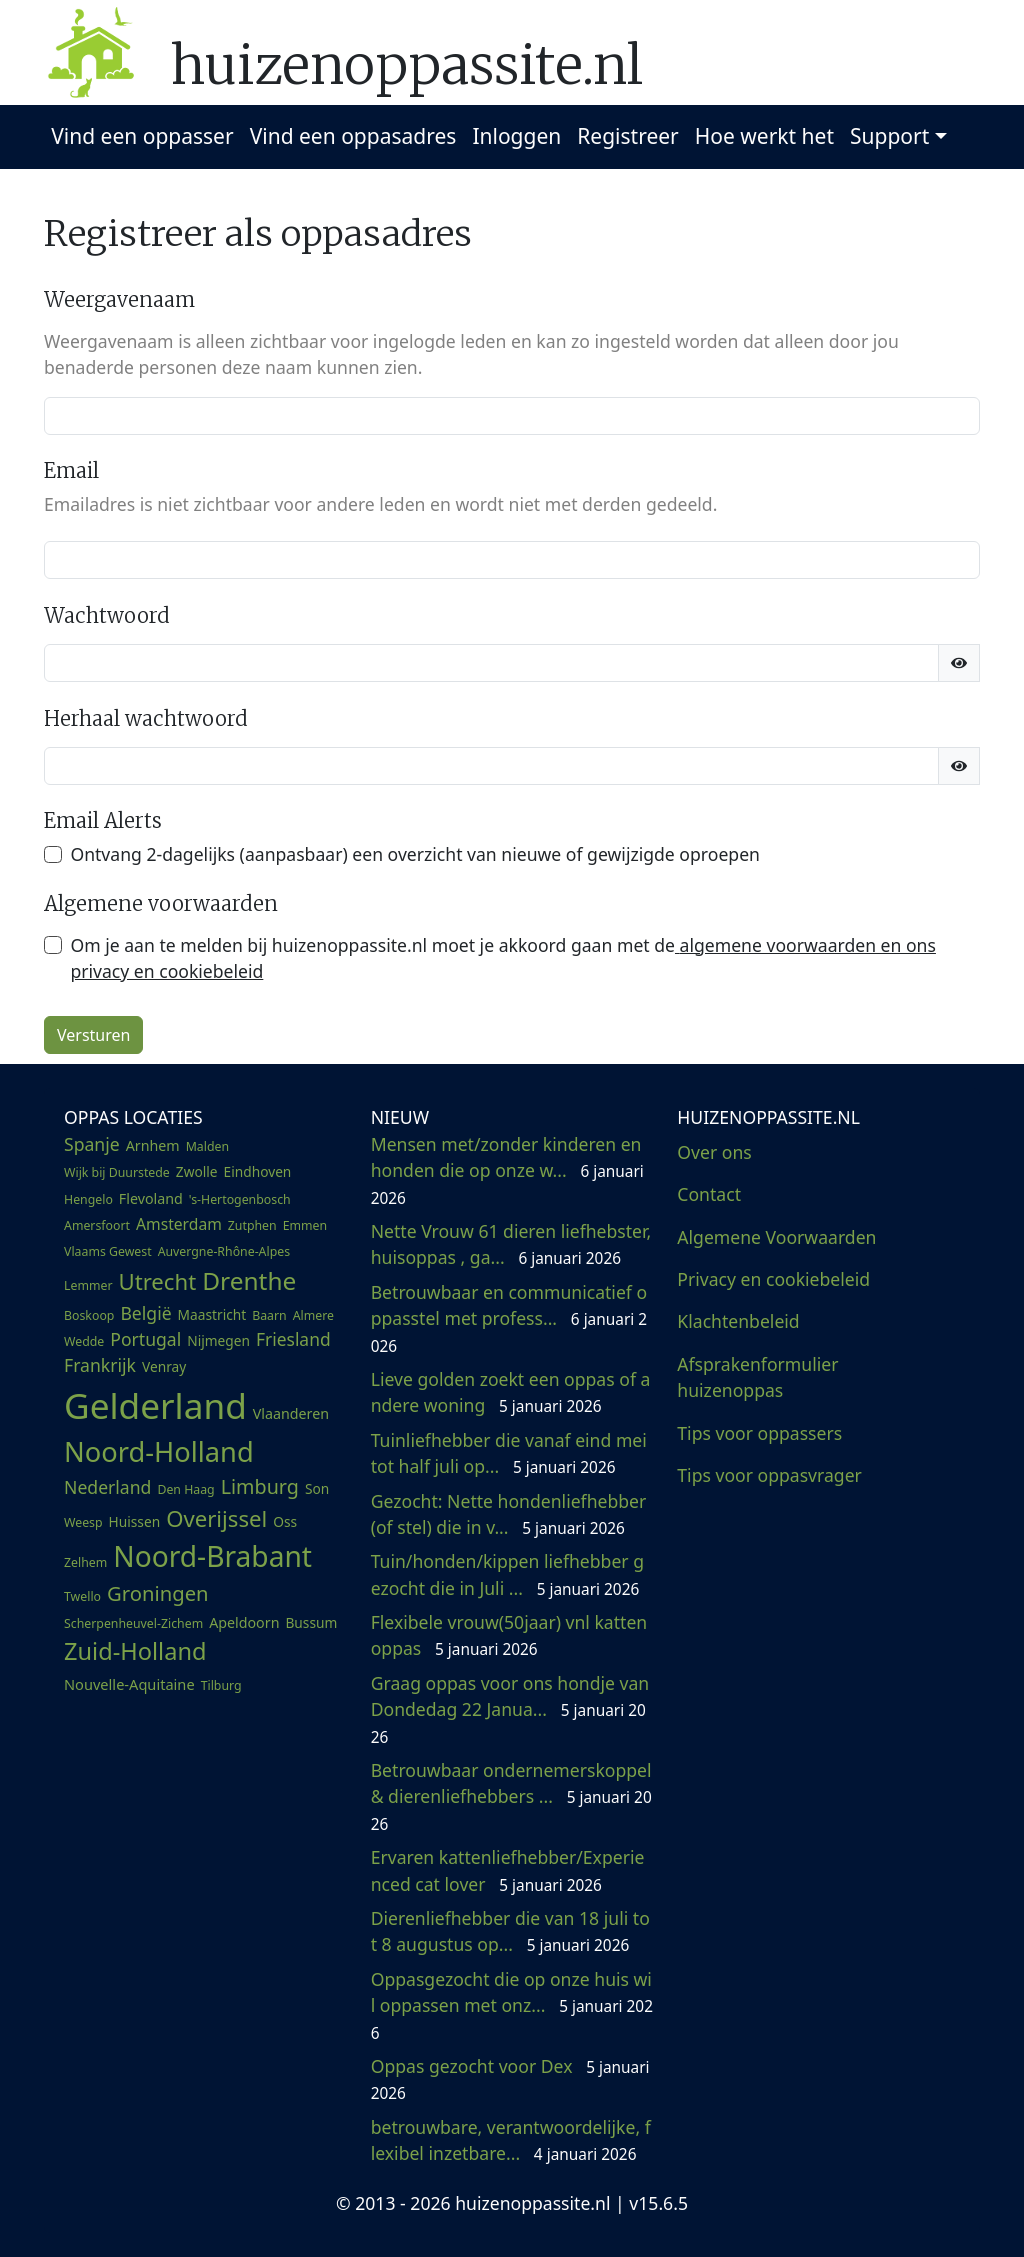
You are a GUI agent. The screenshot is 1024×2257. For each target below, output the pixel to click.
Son (317, 1488)
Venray (164, 1366)
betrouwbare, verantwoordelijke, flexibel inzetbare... (511, 2140)
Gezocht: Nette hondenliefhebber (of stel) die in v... (509, 1514)
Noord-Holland (159, 1451)
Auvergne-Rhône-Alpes (224, 1251)
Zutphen (252, 1225)
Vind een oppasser (142, 136)
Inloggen (516, 136)
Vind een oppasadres (353, 136)
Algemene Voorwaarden (776, 1237)
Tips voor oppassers (759, 1433)
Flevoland (151, 1198)
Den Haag (185, 1489)
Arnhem (153, 1145)
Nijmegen (218, 1340)
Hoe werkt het (764, 136)
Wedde (84, 1341)
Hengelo (88, 1199)
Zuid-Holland (135, 1651)
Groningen (158, 1593)
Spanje (92, 1144)
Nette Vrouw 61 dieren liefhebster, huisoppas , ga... (511, 1244)
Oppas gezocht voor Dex (510, 2079)
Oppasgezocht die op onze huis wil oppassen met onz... (512, 2005)
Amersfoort (97, 1225)
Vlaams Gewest (108, 1251)
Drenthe (249, 1280)
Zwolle (197, 1171)
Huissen (135, 1521)
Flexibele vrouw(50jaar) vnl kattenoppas (509, 1635)
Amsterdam (179, 1224)
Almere (313, 1315)
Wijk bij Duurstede (117, 1172)
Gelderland (155, 1405)
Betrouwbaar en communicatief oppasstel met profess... (509, 1318)
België (145, 1313)
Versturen (93, 1035)
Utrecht (157, 1281)
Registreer (628, 136)
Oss (285, 1521)
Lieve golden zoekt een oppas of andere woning (511, 1392)
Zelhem (85, 1562)
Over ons (714, 1152)
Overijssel (216, 1518)
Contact (709, 1194)
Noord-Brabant (212, 1556)
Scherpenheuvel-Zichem (133, 1623)
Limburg (260, 1486)
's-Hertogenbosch (240, 1199)
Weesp (83, 1522)
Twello (82, 1596)
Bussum (311, 1622)
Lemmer (88, 1285)
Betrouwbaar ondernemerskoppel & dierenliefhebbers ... (511, 1796)
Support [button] (889, 136)
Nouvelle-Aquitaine (129, 1684)
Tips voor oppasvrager (769, 1475)
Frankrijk (100, 1365)
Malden (207, 1146)
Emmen (305, 1225)
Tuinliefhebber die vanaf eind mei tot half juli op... (509, 1453)
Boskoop (89, 1315)
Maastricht (212, 1314)
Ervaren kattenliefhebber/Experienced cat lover (508, 1870)
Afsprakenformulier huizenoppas (757, 1377)
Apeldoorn (244, 1622)
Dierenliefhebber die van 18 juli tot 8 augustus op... (510, 1931)
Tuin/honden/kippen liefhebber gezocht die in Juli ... (507, 1574)
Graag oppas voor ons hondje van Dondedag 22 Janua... (510, 1709)
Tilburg (221, 1685)
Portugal (145, 1339)
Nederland (107, 1487)
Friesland (293, 1339)
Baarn (269, 1315)
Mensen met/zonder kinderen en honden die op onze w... (507, 1170)
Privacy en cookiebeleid (773, 1279)
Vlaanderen (291, 1413)
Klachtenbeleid (738, 1321)
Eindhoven (258, 1171)
